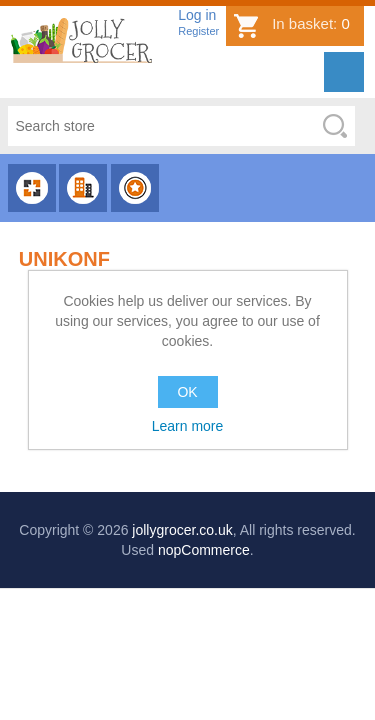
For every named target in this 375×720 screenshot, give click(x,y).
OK (187, 392)
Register (198, 31)
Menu (344, 72)
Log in (197, 15)
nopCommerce (204, 550)
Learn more (188, 426)
